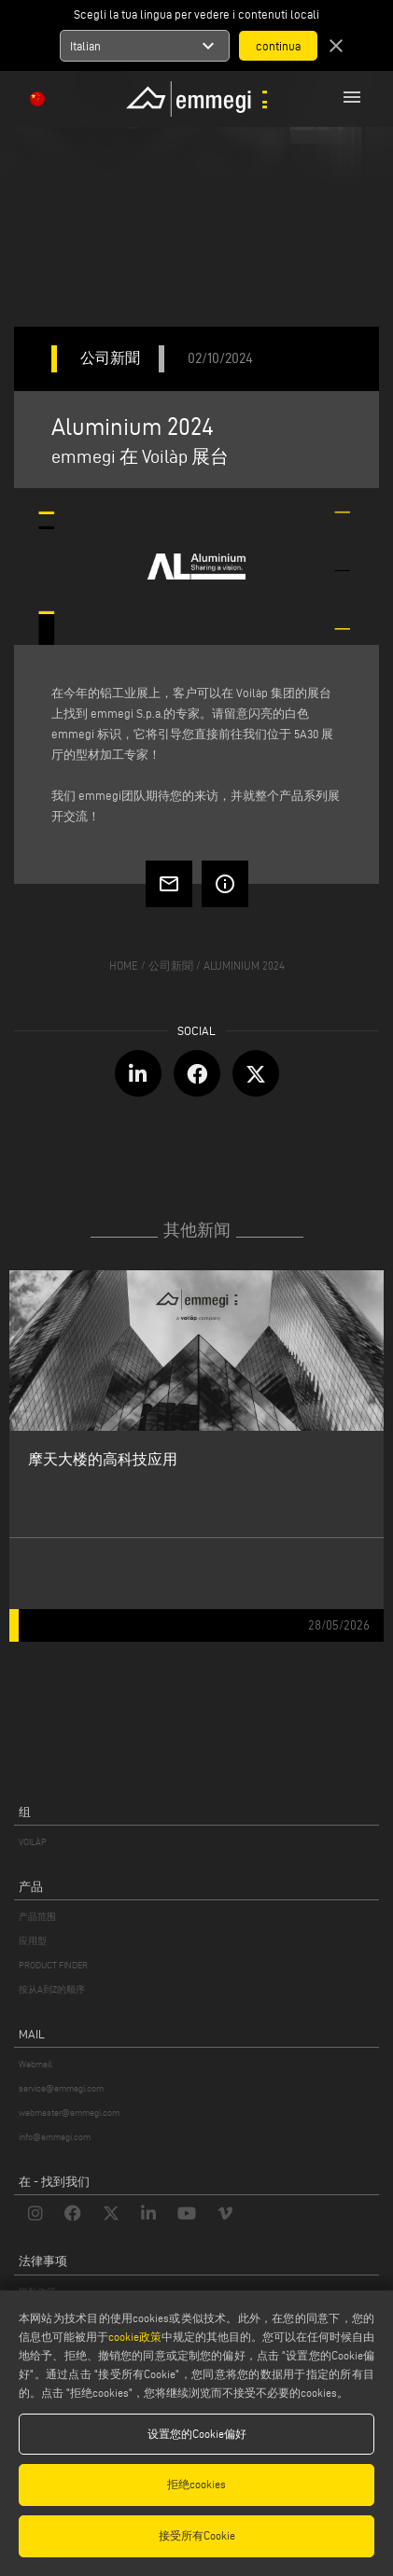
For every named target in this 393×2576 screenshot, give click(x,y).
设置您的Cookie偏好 (196, 2434)
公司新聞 (170, 965)
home (123, 965)
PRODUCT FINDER (53, 1965)
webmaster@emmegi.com (69, 2112)
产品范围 (37, 1916)
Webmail (35, 2064)
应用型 (33, 1941)
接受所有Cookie (197, 2535)
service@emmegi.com (61, 2088)
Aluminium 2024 (244, 965)
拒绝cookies (196, 2484)
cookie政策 (134, 2337)
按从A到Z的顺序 (52, 1989)
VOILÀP (33, 1842)
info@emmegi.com (55, 2137)
